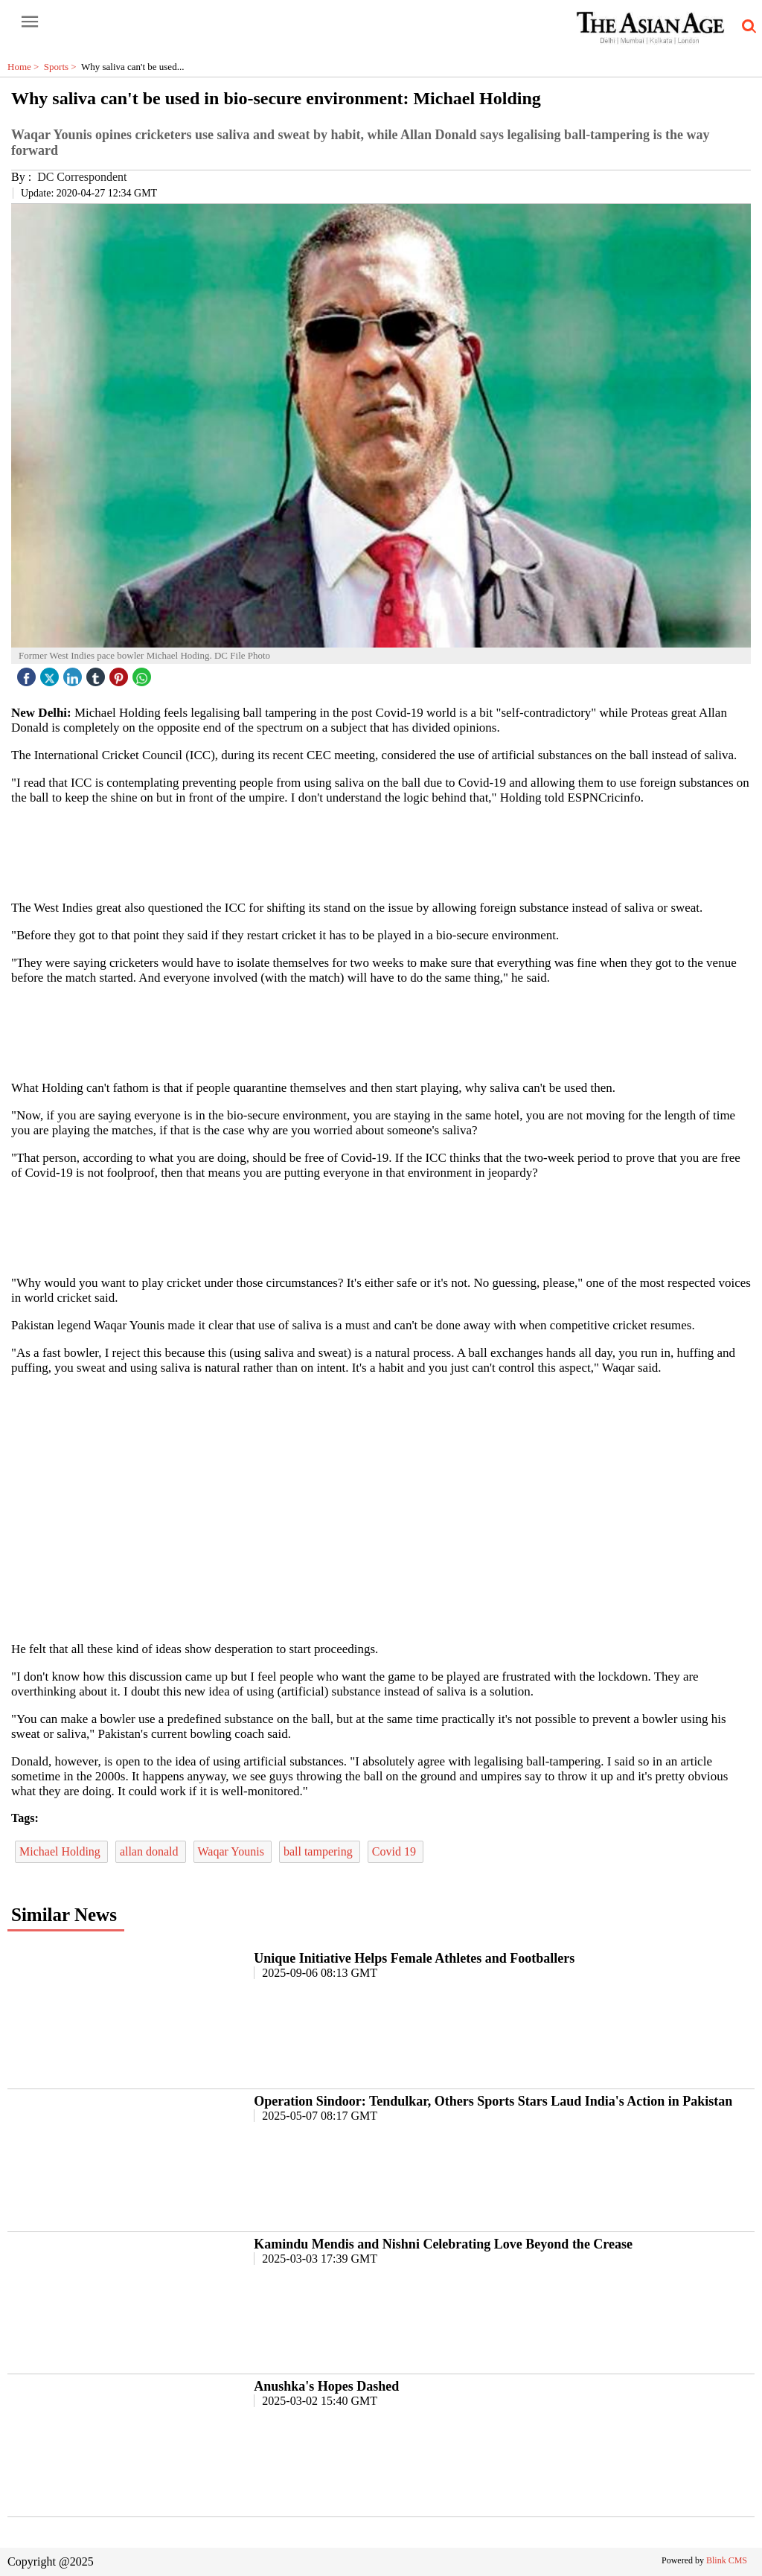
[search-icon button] (746, 27)
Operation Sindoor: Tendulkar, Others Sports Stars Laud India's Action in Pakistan (493, 2101)
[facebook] (28, 673)
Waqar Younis (232, 1851)
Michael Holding (61, 1851)
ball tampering (320, 1851)
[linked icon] (74, 673)
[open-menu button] (29, 22)
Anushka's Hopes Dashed (326, 2386)
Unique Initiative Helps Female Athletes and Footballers (414, 1958)
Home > (25, 66)
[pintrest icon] (120, 673)
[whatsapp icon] (143, 673)
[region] (381, 851)
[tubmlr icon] (97, 673)
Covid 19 (395, 1851)
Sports (62, 66)
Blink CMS (726, 2560)
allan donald (151, 1851)
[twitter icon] (51, 673)
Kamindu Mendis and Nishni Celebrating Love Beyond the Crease (443, 2244)
